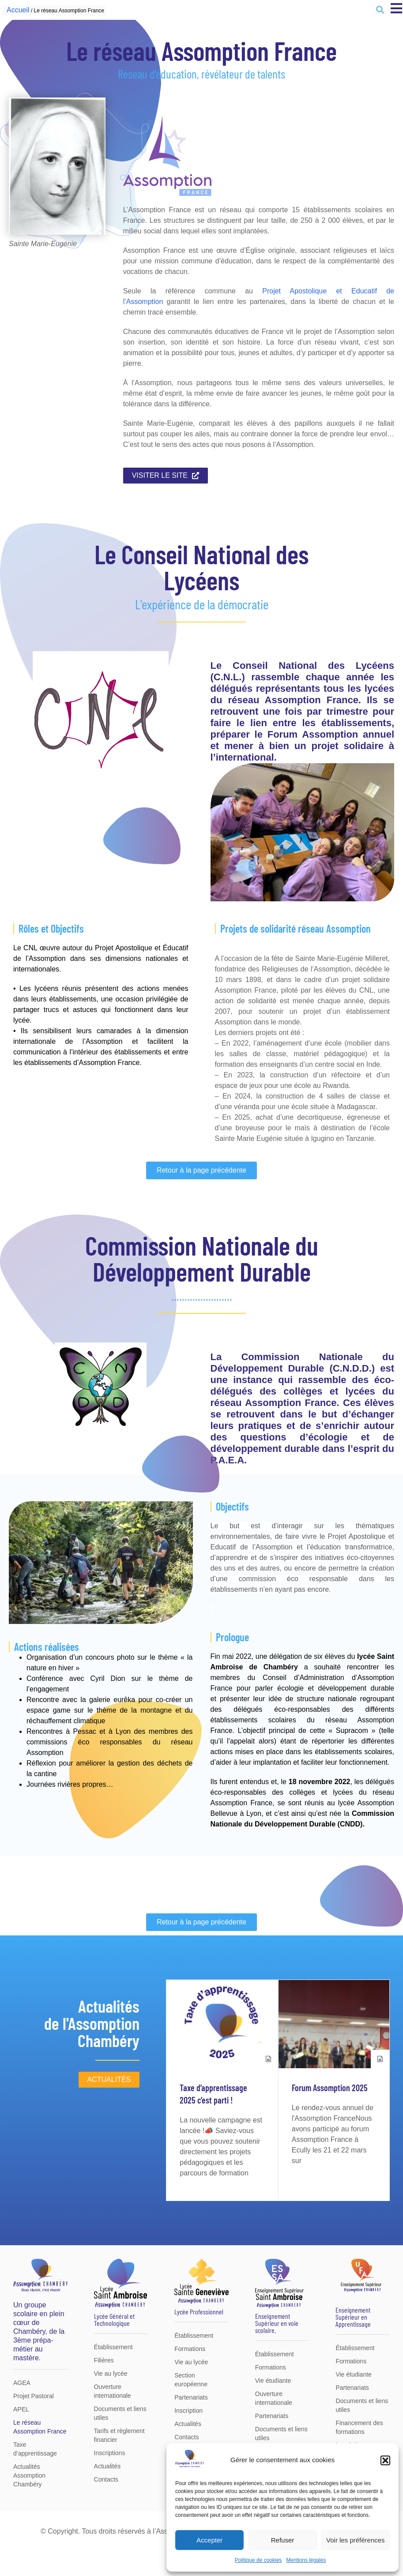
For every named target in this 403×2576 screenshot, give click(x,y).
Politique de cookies (258, 2560)
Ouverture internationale (112, 2391)
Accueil (18, 10)
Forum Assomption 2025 (330, 2087)
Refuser (282, 2540)
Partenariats (190, 2397)
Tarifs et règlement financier (119, 2435)
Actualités (107, 2466)
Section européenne (190, 2380)
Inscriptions (109, 2452)
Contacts (106, 2479)
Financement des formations (359, 2427)
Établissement (113, 2347)
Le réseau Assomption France (40, 2427)
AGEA (21, 2382)
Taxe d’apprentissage (35, 2449)
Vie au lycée (111, 2373)
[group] (222, 2090)
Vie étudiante (273, 2380)
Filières (104, 2360)
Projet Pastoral (33, 2396)
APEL (21, 2409)
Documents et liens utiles (120, 2413)
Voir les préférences (355, 2540)
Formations (189, 2348)
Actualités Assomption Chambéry (29, 2475)
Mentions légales (306, 2560)
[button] (385, 2460)
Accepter (209, 2540)
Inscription (188, 2410)
